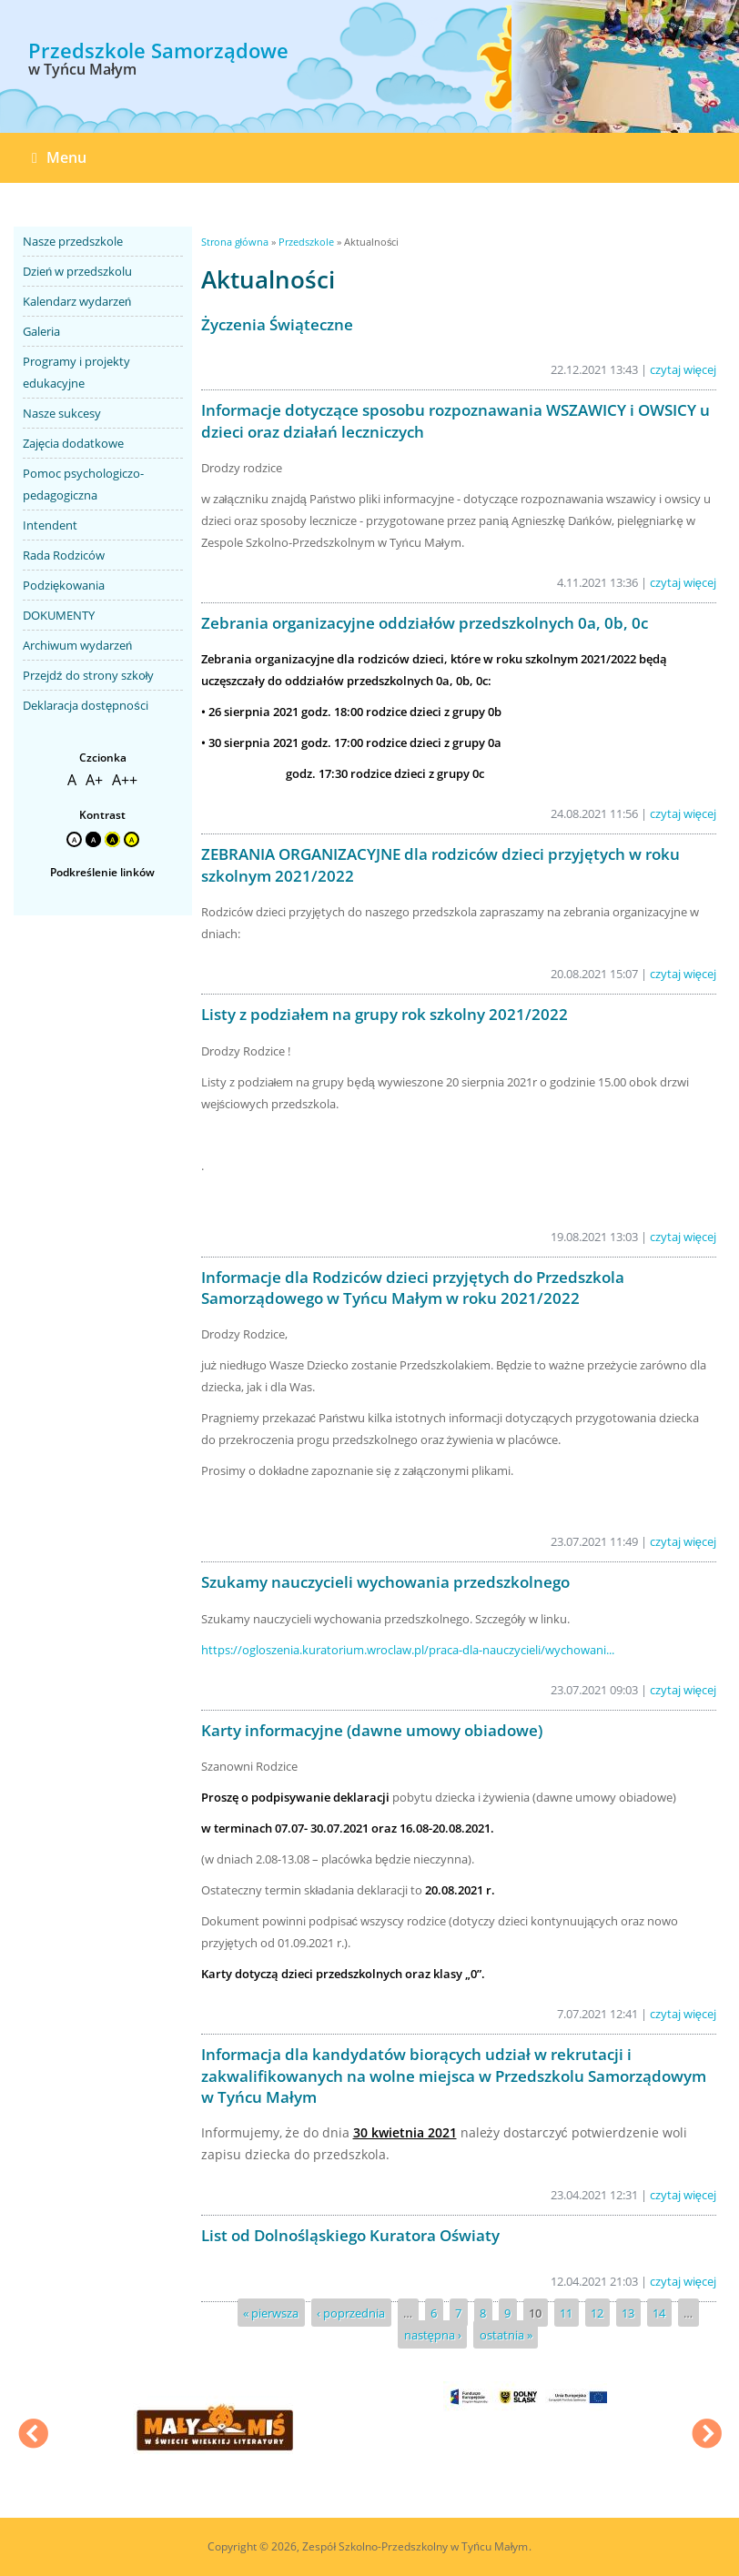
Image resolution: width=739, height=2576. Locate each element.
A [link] (71, 780)
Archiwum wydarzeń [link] (77, 645)
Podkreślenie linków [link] (102, 872)
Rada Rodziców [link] (64, 555)
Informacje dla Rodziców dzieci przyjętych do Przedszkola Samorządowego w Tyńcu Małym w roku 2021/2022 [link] (412, 1287)
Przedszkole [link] (306, 241)
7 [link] (458, 2313)
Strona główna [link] (234, 241)
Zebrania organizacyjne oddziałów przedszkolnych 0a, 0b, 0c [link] (424, 622)
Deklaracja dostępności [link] (85, 705)
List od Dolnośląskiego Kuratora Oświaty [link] (350, 2235)
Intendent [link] (50, 525)
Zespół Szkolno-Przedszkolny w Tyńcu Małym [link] (415, 2546)
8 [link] (483, 2313)
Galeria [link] (41, 331)
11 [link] (566, 2313)
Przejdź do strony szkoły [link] (88, 675)
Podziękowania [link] (64, 585)
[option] (625, 68)
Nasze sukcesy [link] (62, 413)
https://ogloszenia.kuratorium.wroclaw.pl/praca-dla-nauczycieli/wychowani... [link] (407, 1650)
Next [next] (706, 2436)
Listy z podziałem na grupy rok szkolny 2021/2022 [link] (384, 1014)
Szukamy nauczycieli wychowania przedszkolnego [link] (385, 1581)
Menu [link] (59, 157)
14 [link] (659, 2313)
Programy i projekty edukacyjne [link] (76, 372)
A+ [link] (94, 780)
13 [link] (628, 2313)
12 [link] (597, 2313)
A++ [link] (124, 780)
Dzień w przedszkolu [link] (77, 271)
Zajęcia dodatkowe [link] (73, 443)
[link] (158, 64)
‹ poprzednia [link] (351, 2313)
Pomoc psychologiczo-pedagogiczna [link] (83, 484)
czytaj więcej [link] (683, 369)
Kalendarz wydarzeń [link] (77, 301)
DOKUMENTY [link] (59, 615)
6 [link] (433, 2313)
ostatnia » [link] (506, 2335)
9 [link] (507, 2313)
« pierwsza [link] (271, 2313)
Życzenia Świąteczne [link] (277, 324)
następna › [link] (432, 2335)
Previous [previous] (33, 2436)
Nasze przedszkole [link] (73, 241)
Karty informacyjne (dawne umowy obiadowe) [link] (371, 1730)
